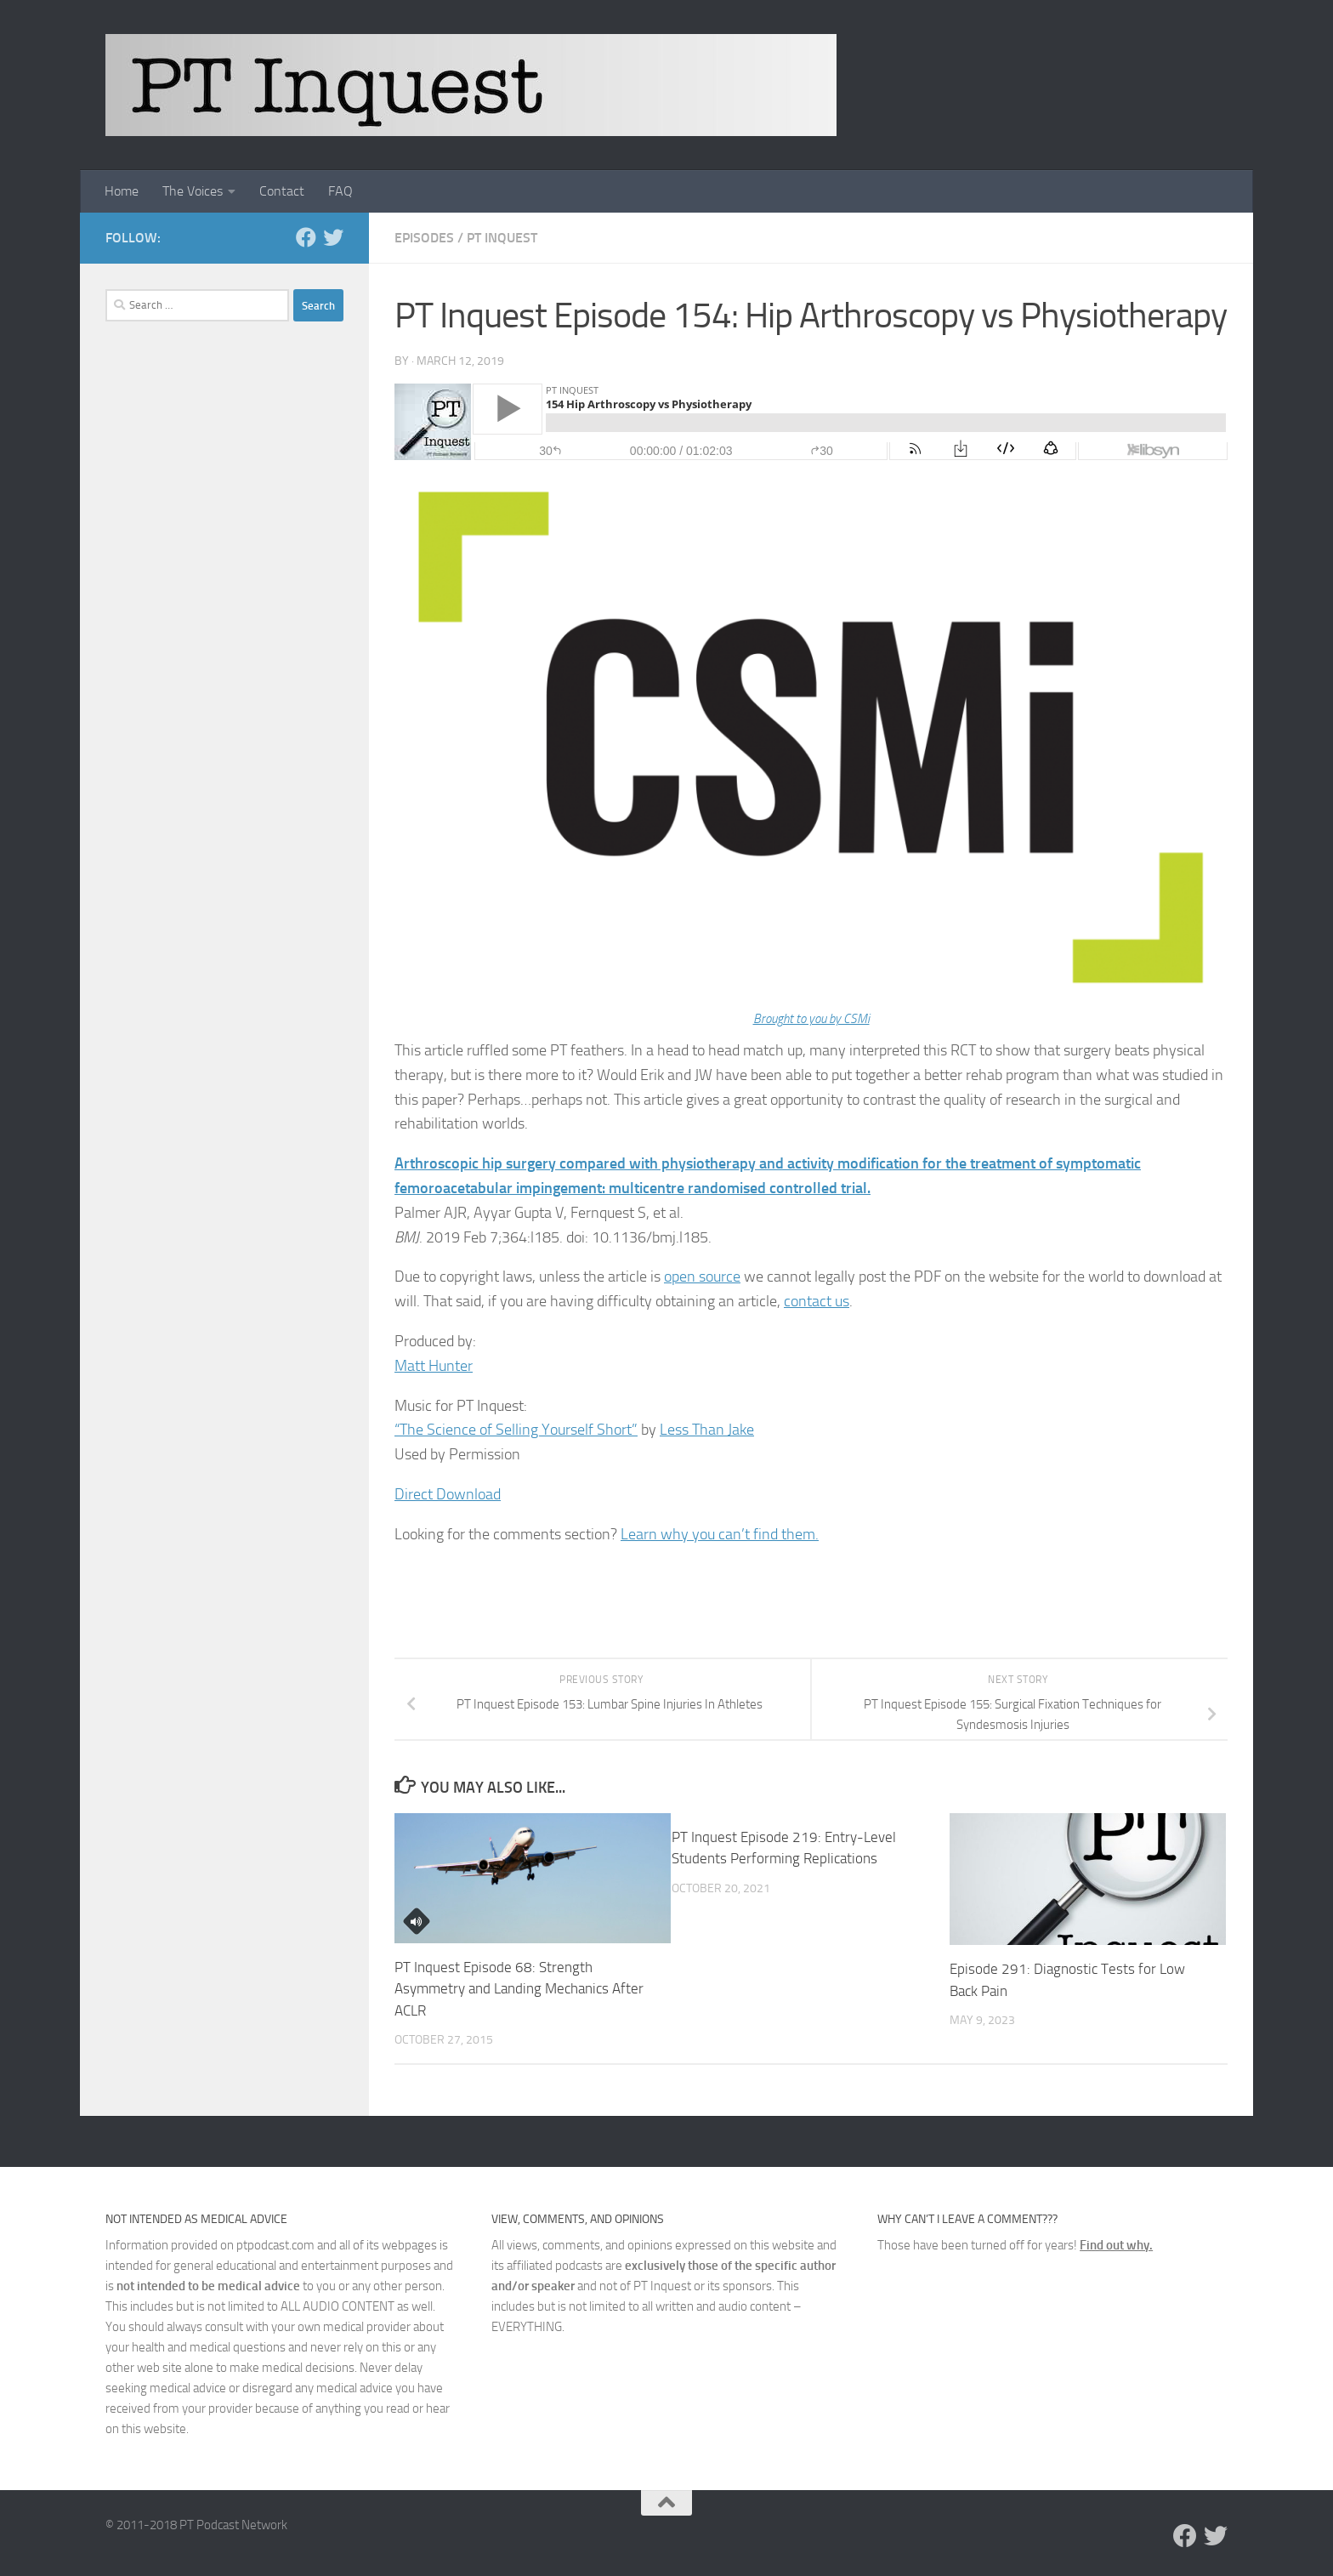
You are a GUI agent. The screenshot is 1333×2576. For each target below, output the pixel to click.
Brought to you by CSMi (811, 1018)
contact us (816, 1301)
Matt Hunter (433, 1365)
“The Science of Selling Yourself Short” (516, 1429)
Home (122, 191)
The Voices (192, 191)
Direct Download (447, 1494)
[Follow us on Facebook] (306, 237)
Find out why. (1116, 2245)
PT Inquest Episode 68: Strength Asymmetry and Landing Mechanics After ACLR (519, 1989)
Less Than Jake (707, 1429)
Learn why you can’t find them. (720, 1534)
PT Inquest (502, 238)
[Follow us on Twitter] (333, 237)
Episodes (424, 238)
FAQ (340, 191)
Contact (281, 191)
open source (702, 1276)
